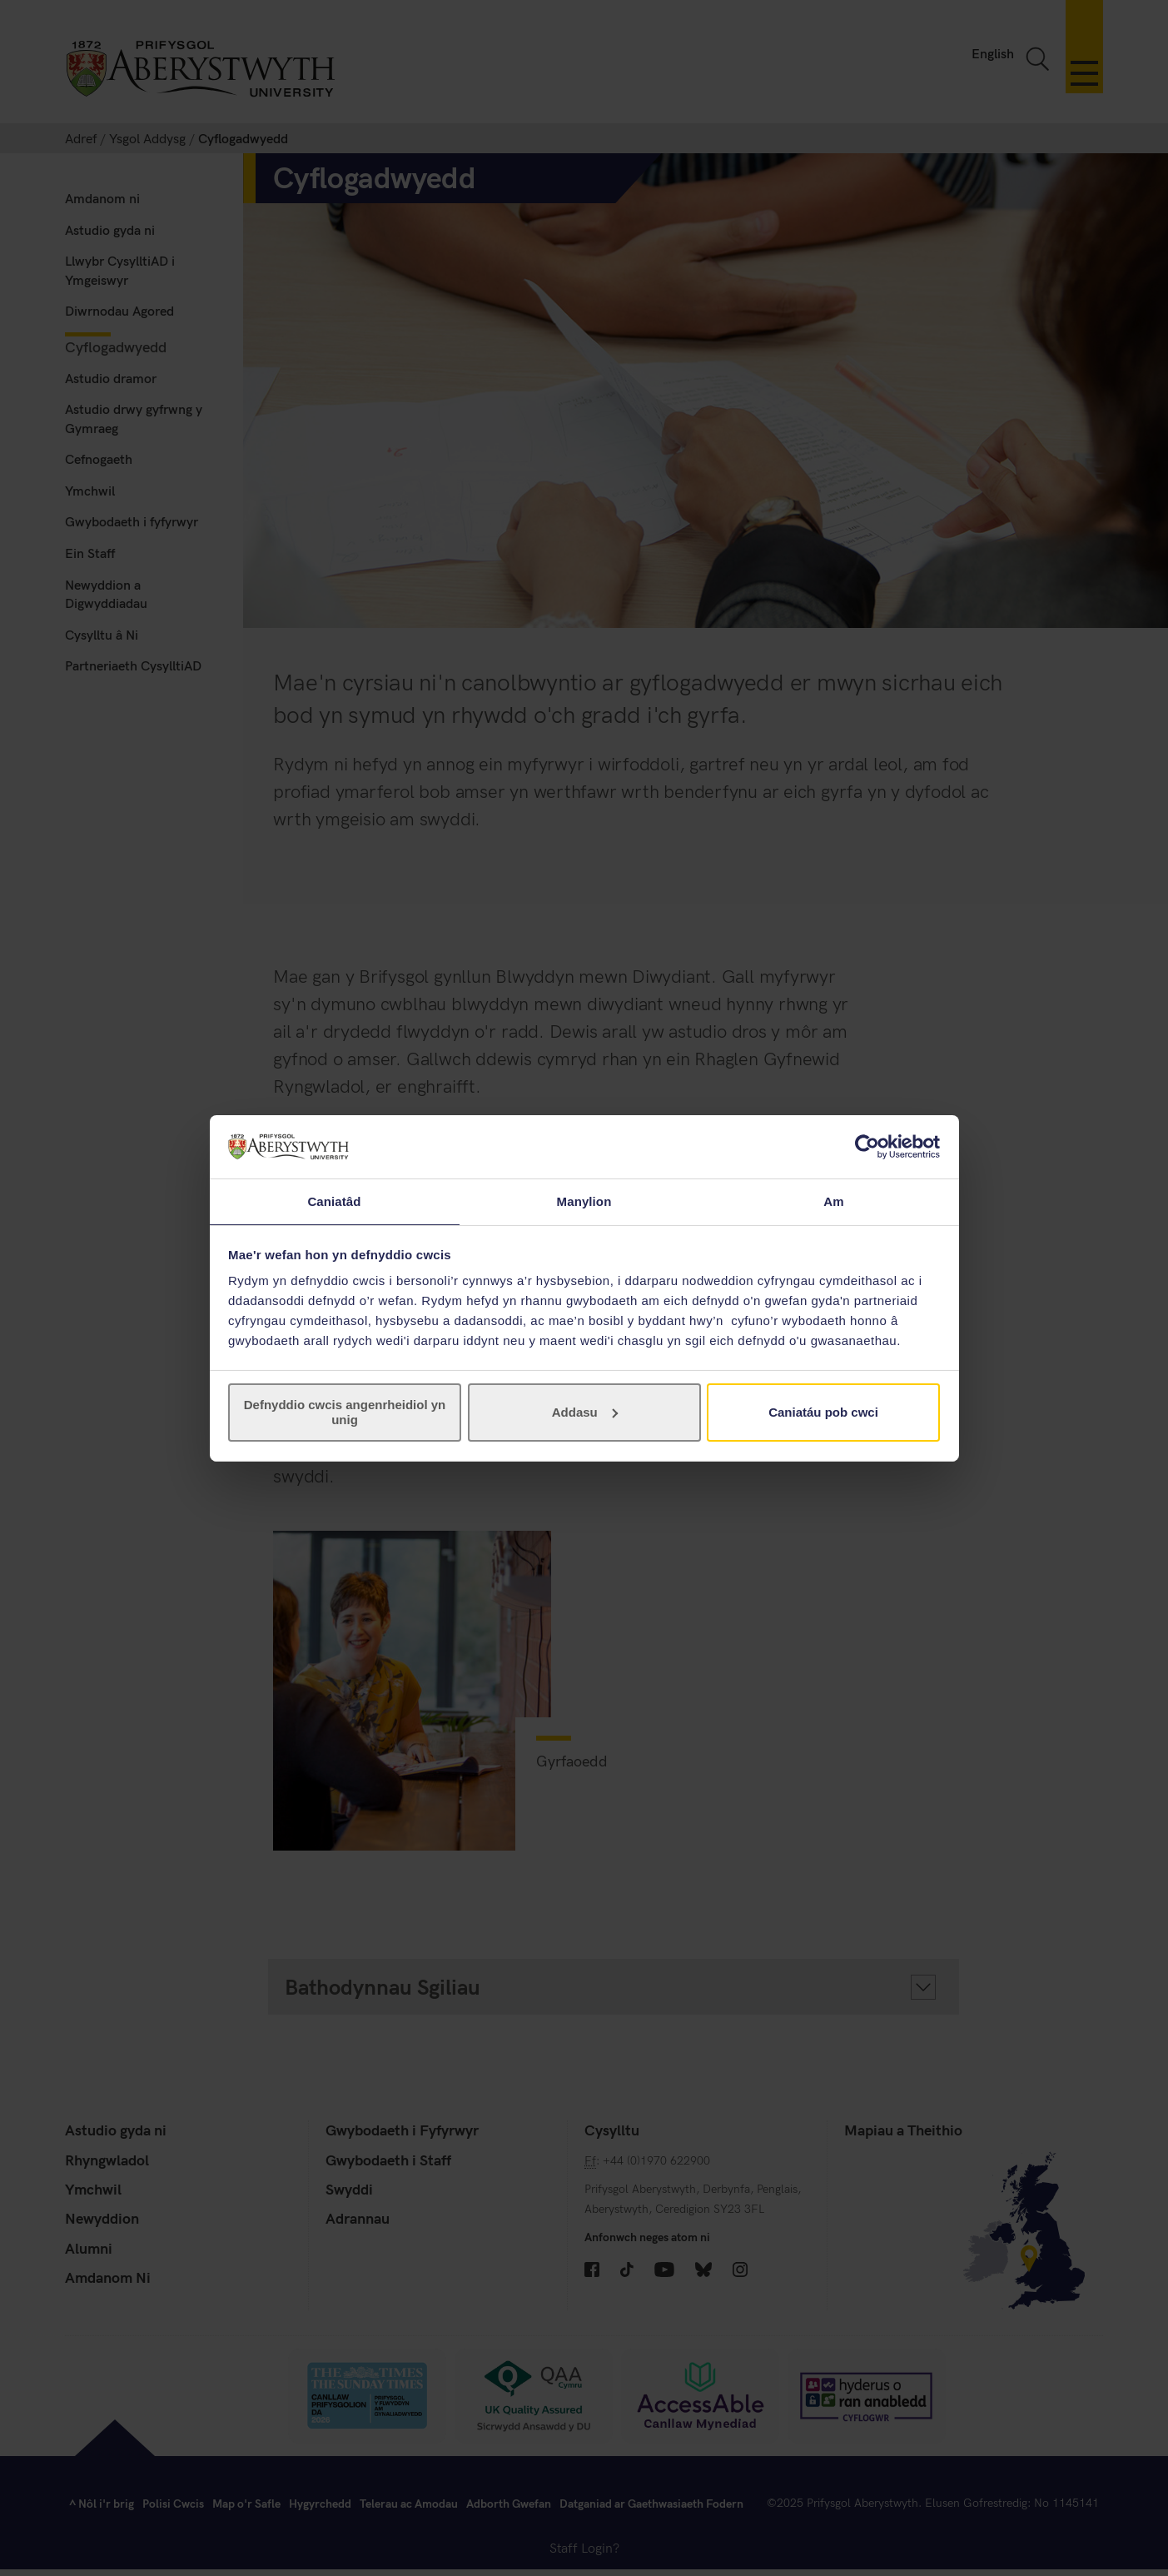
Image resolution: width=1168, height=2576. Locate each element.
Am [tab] (833, 1200)
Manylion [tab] (584, 1200)
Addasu (585, 1413)
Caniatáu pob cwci (823, 1413)
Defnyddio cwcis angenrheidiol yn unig (345, 1413)
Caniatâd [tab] (333, 1200)
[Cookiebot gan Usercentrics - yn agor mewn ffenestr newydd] (867, 1146)
